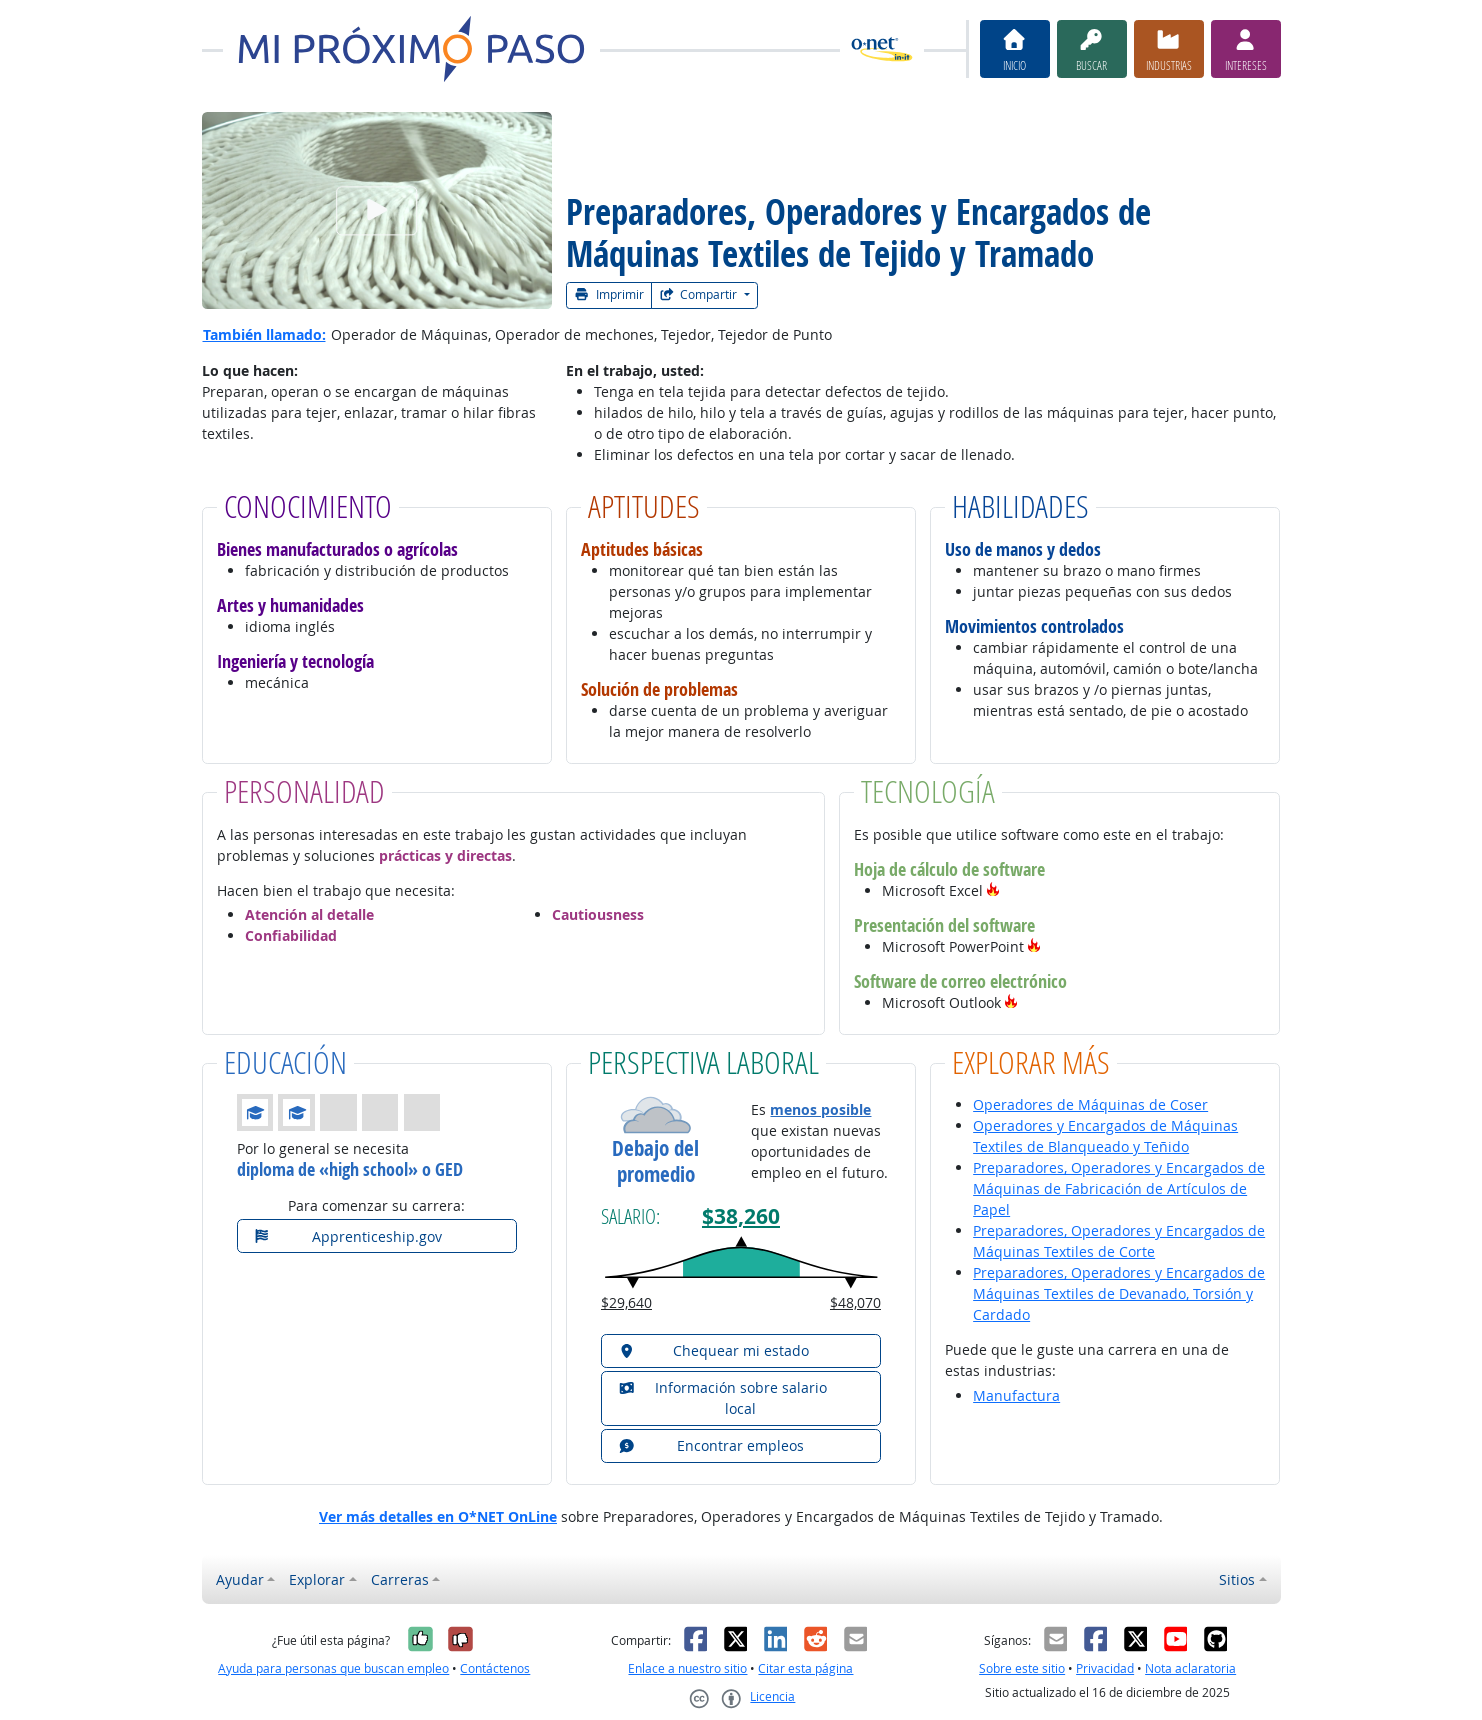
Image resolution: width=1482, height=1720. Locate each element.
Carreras (400, 1579)
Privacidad (1105, 1668)
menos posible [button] (820, 1109)
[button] (993, 890)
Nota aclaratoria (1190, 1668)
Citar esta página (805, 1668)
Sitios (1237, 1579)
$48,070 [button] (855, 1302)
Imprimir (609, 294)
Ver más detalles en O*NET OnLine (438, 1516)
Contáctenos (495, 1668)
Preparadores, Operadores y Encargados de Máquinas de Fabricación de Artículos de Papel (1119, 1188)
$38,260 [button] (741, 1216)
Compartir (700, 294)
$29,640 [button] (626, 1302)
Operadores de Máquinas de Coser (1090, 1104)
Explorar (317, 1579)
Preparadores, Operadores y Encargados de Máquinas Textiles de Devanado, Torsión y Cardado (1119, 1293)
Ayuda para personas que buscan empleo (333, 1668)
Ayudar (240, 1579)
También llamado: (264, 334)
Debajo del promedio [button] (655, 1161)
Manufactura (1016, 1395)
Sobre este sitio (1022, 1668)
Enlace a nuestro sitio (687, 1668)
